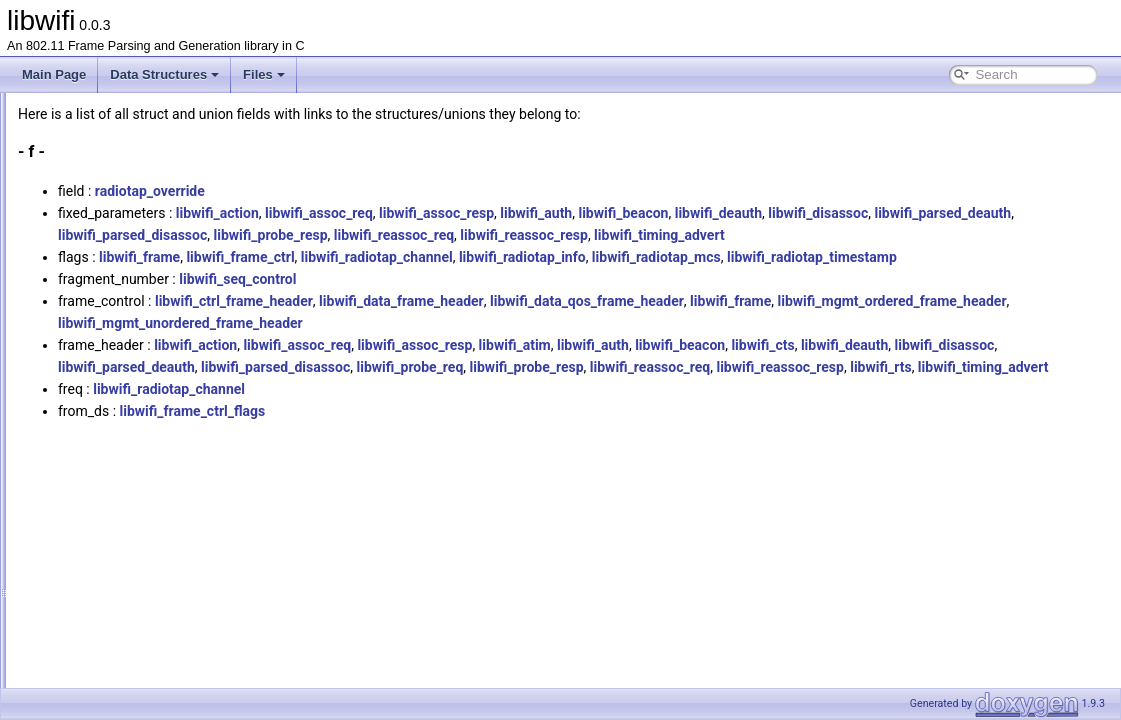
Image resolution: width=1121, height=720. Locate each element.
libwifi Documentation (90, 131)
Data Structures (164, 74)
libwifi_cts (1012, 389)
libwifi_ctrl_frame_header (484, 345)
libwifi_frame (389, 279)
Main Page (54, 74)
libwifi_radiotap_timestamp (393, 301)
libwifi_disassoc (358, 235)
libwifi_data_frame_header (651, 345)
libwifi (32, 109)
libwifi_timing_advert (373, 257)
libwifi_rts (598, 433)
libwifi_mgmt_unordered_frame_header (665, 367)
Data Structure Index (105, 197)
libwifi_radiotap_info (772, 279)
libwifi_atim (765, 389)
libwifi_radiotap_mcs (906, 279)
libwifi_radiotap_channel (627, 279)
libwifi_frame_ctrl (490, 279)
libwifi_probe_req (859, 411)
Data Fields (80, 219)
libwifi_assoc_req (569, 213)
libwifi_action (467, 213)
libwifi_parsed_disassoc (631, 235)
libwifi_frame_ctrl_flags (443, 477)
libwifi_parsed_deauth (482, 235)
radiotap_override (400, 191)
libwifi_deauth (968, 213)
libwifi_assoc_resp (686, 213)
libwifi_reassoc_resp (1023, 235)
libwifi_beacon (873, 213)
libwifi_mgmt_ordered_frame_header (422, 367)
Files (264, 74)
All (72, 241)
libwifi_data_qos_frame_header (837, 345)
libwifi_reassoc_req (893, 235)
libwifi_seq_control (487, 323)
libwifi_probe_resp (770, 235)
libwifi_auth (786, 213)
